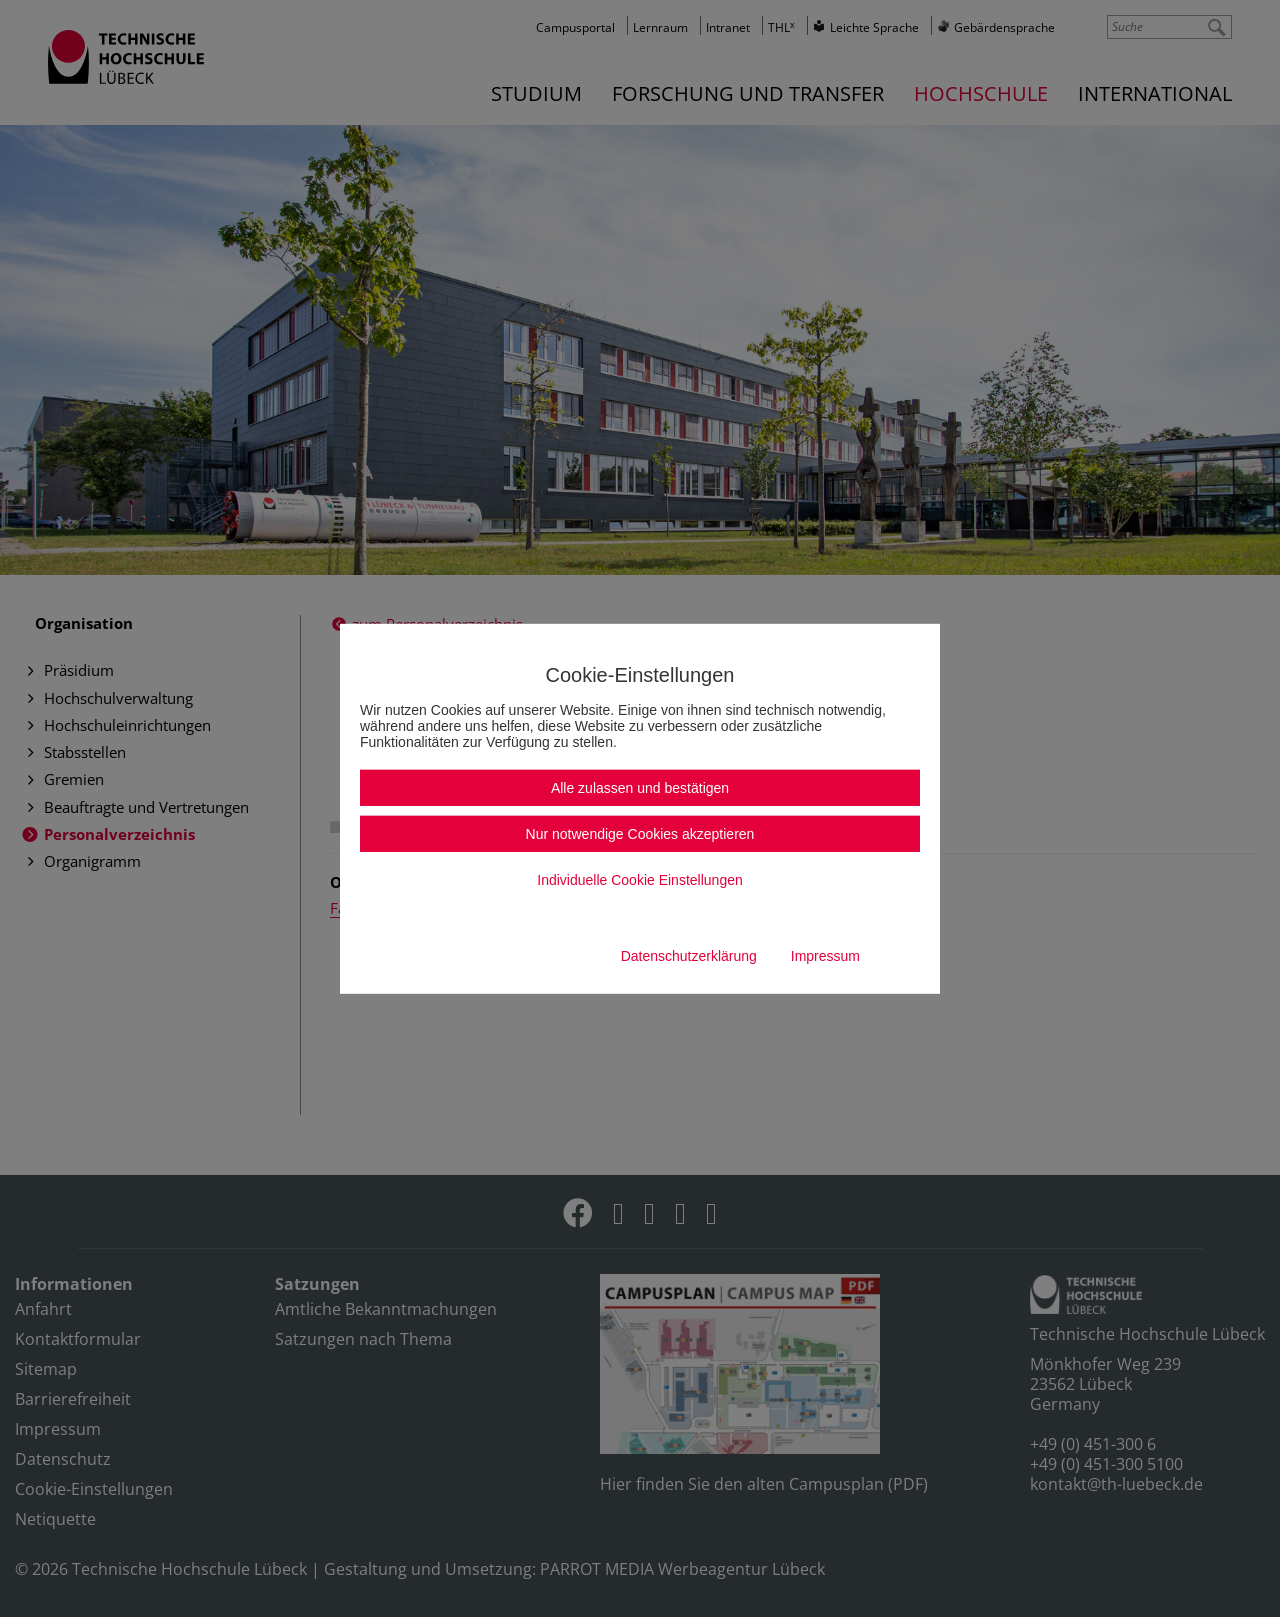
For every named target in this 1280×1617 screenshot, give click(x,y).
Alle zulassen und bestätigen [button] (640, 788)
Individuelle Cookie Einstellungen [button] (639, 880)
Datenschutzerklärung (689, 956)
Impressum (825, 956)
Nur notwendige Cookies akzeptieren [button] (640, 834)
